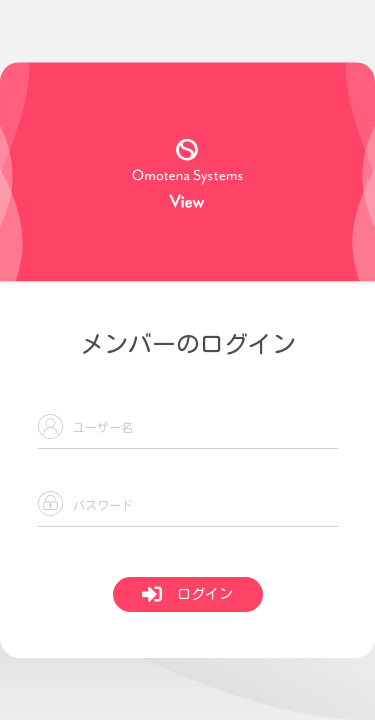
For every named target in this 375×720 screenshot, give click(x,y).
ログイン (187, 594)
